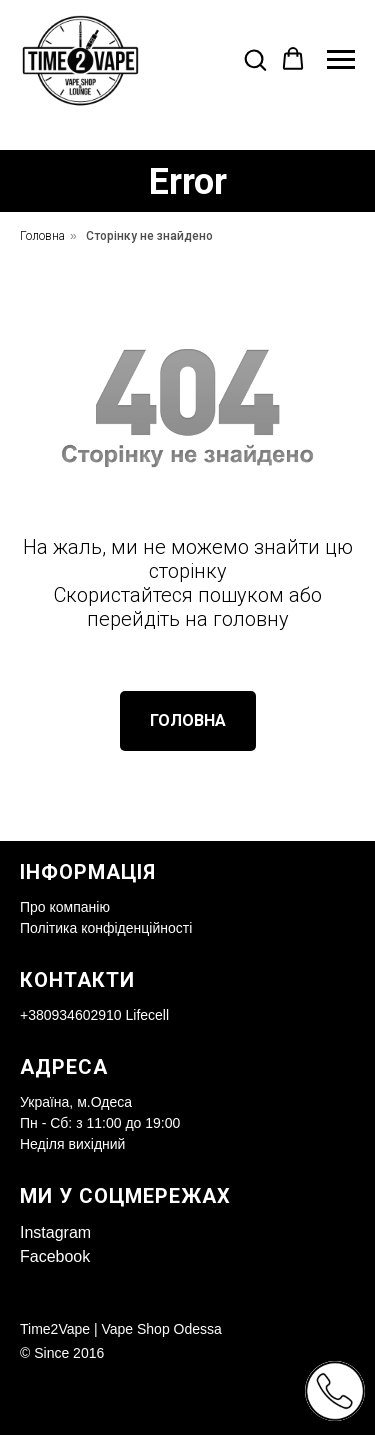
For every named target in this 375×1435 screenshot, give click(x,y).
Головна (42, 236)
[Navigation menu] (341, 60)
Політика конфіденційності (106, 928)
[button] (255, 59)
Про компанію (65, 907)
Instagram (55, 1232)
